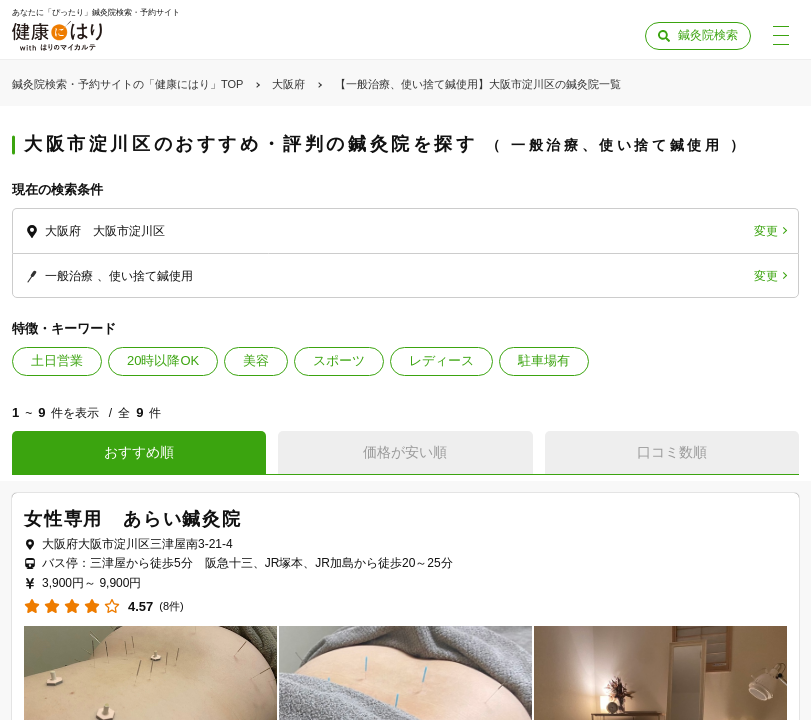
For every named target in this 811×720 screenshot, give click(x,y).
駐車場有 (544, 360)
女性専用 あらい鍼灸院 (133, 519)
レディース (441, 360)
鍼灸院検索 (708, 35)
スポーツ (339, 360)
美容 (256, 360)
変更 (766, 231)
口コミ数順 (672, 452)
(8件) (171, 606)
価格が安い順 (405, 452)
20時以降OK (163, 360)
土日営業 (57, 360)
